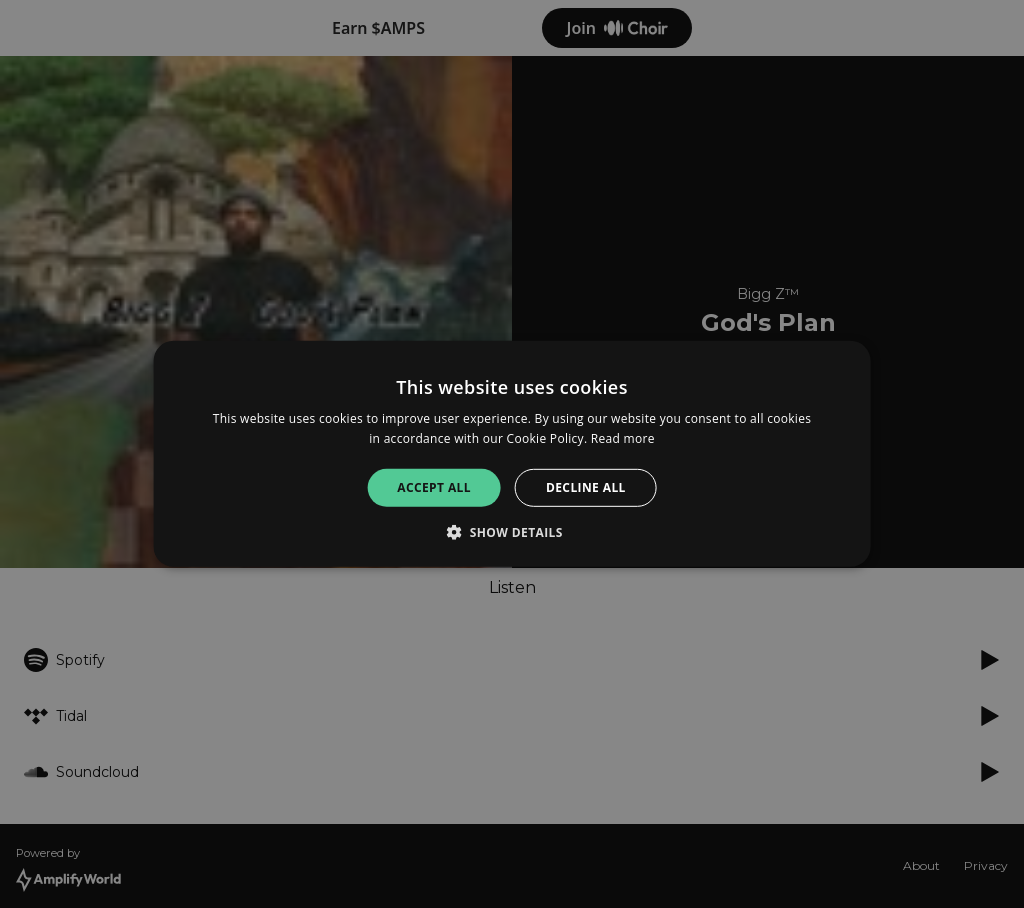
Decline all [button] (586, 487)
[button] (512, 532)
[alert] (512, 454)
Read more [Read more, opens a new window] (623, 438)
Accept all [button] (434, 487)
